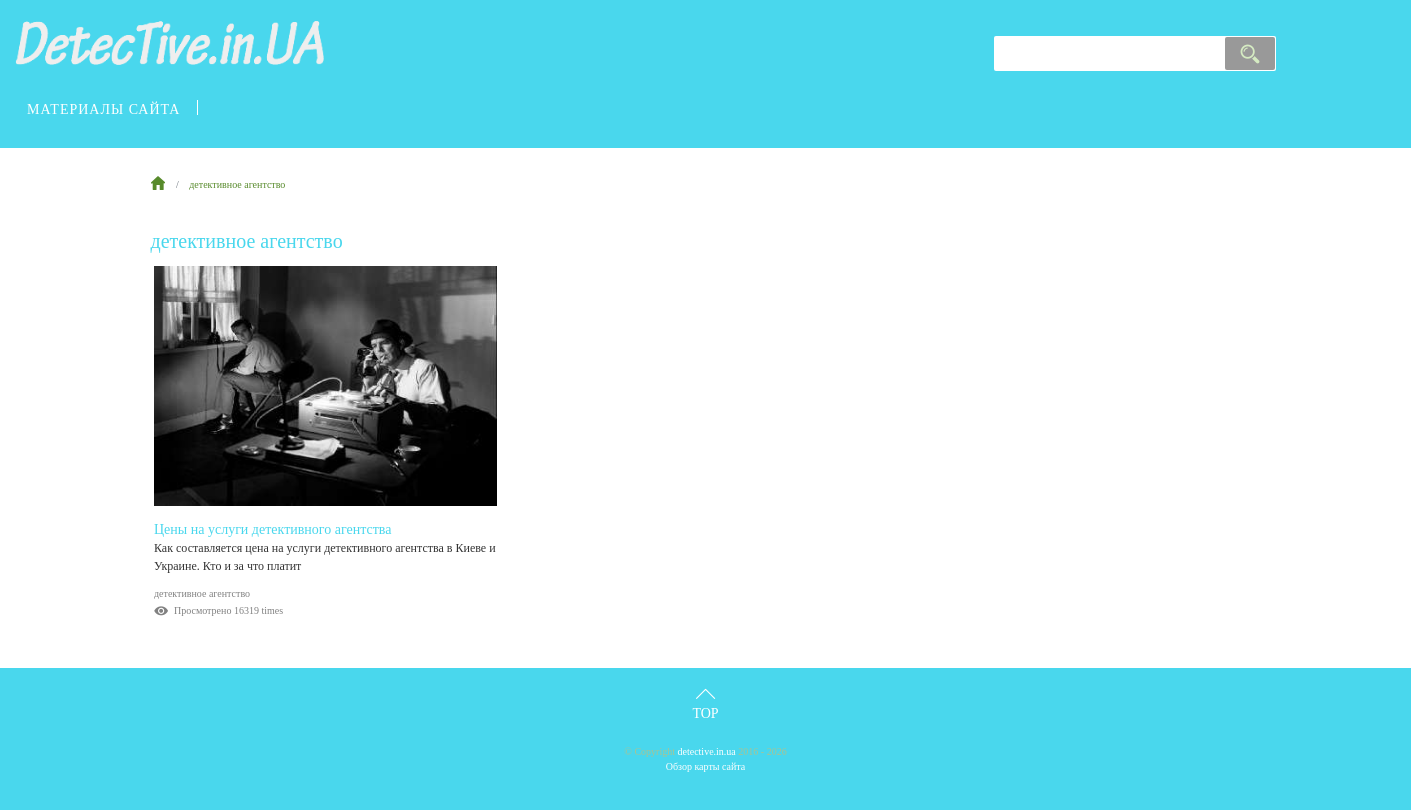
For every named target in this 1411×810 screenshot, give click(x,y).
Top (705, 713)
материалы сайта (103, 109)
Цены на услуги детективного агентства (273, 529)
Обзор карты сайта (706, 766)
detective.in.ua (707, 751)
